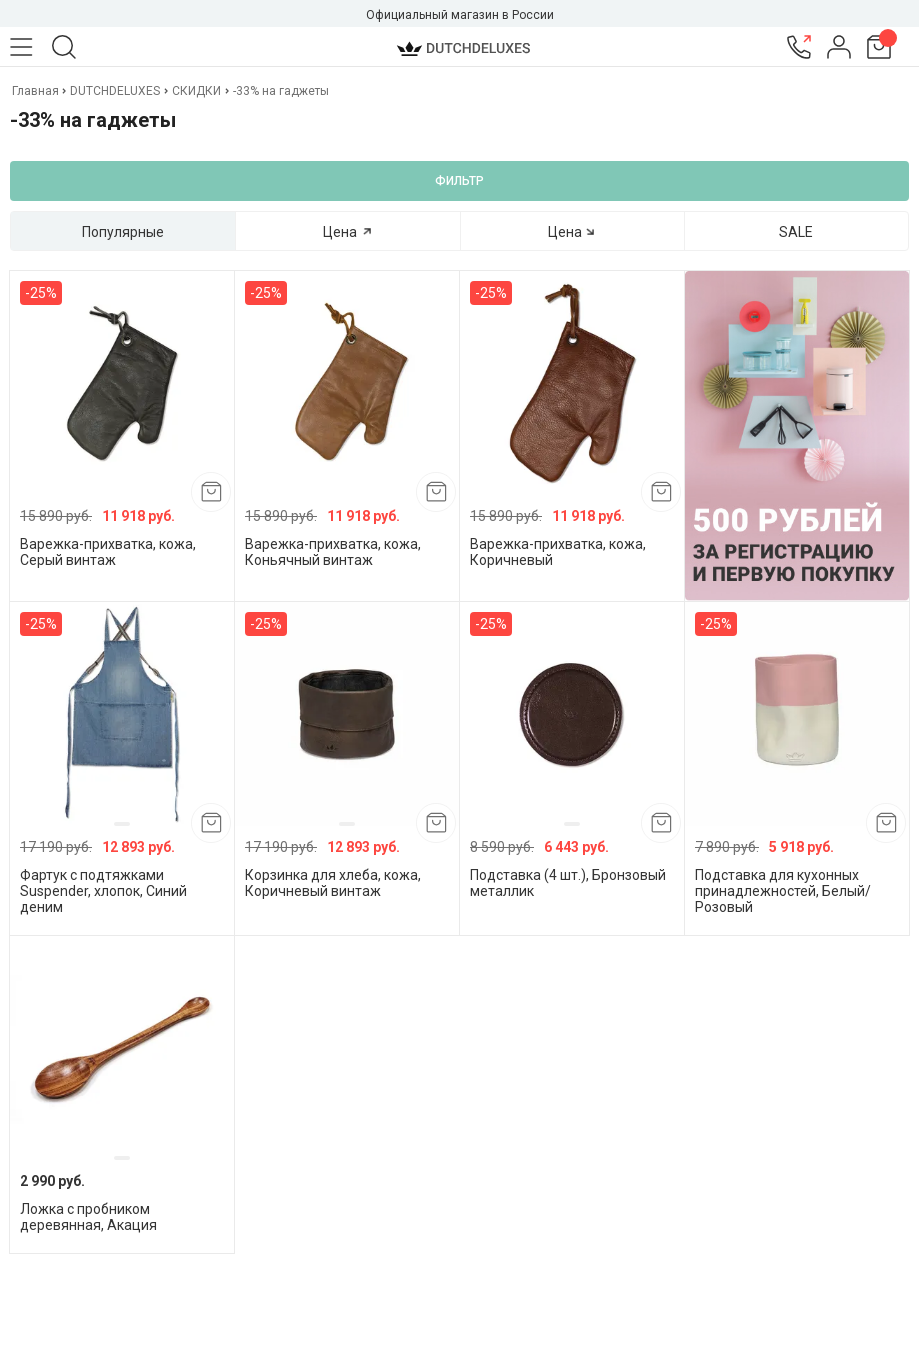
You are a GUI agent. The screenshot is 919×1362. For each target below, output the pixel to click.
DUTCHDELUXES (115, 91)
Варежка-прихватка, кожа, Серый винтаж (108, 552)
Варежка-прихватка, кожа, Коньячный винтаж (333, 552)
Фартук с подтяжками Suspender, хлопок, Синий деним (103, 891)
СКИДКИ (196, 91)
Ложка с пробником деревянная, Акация (88, 1217)
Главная (37, 91)
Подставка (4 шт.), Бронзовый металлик (568, 883)
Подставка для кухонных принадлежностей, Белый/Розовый (783, 891)
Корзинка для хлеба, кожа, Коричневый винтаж (333, 883)
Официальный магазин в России (460, 15)
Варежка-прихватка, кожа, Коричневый (558, 552)
